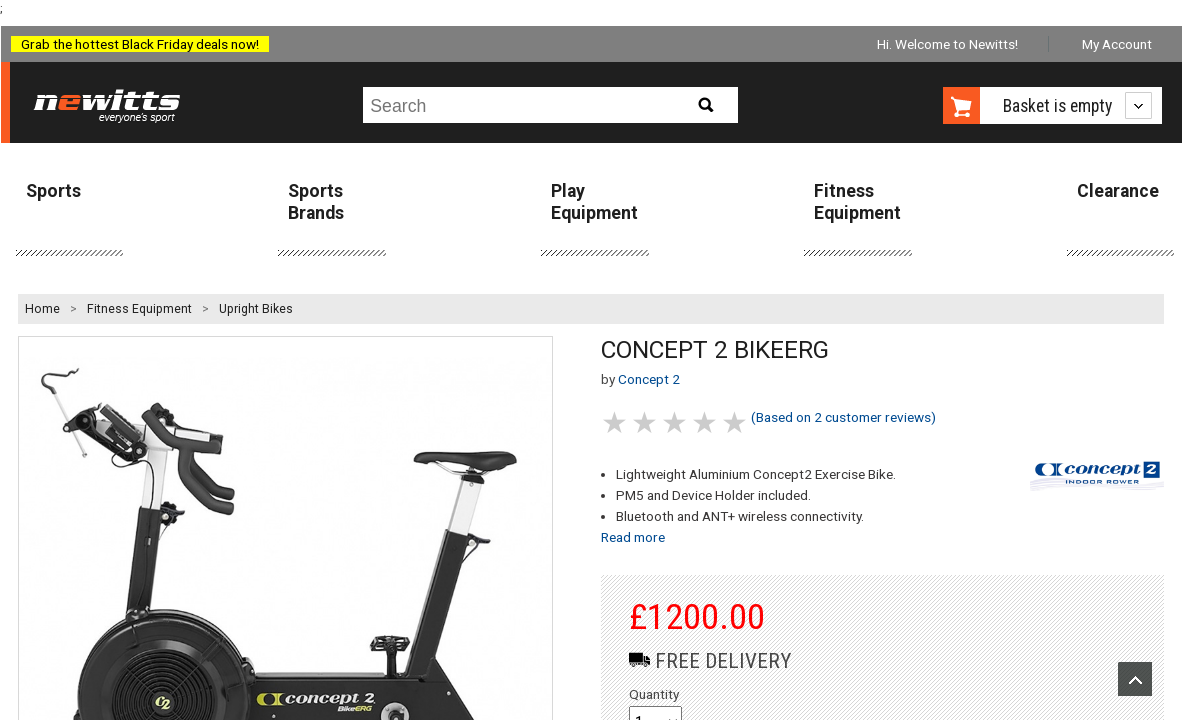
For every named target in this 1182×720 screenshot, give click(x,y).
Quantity (654, 694)
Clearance (1118, 191)
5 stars (736, 422)
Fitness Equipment (857, 201)
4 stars (706, 422)
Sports (53, 191)
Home (42, 309)
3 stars (676, 422)
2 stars (646, 422)
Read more (633, 537)
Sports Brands (316, 201)
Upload (1135, 679)
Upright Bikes (256, 309)
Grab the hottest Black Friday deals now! (140, 44)
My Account (1117, 44)
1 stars (616, 422)
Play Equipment (594, 201)
